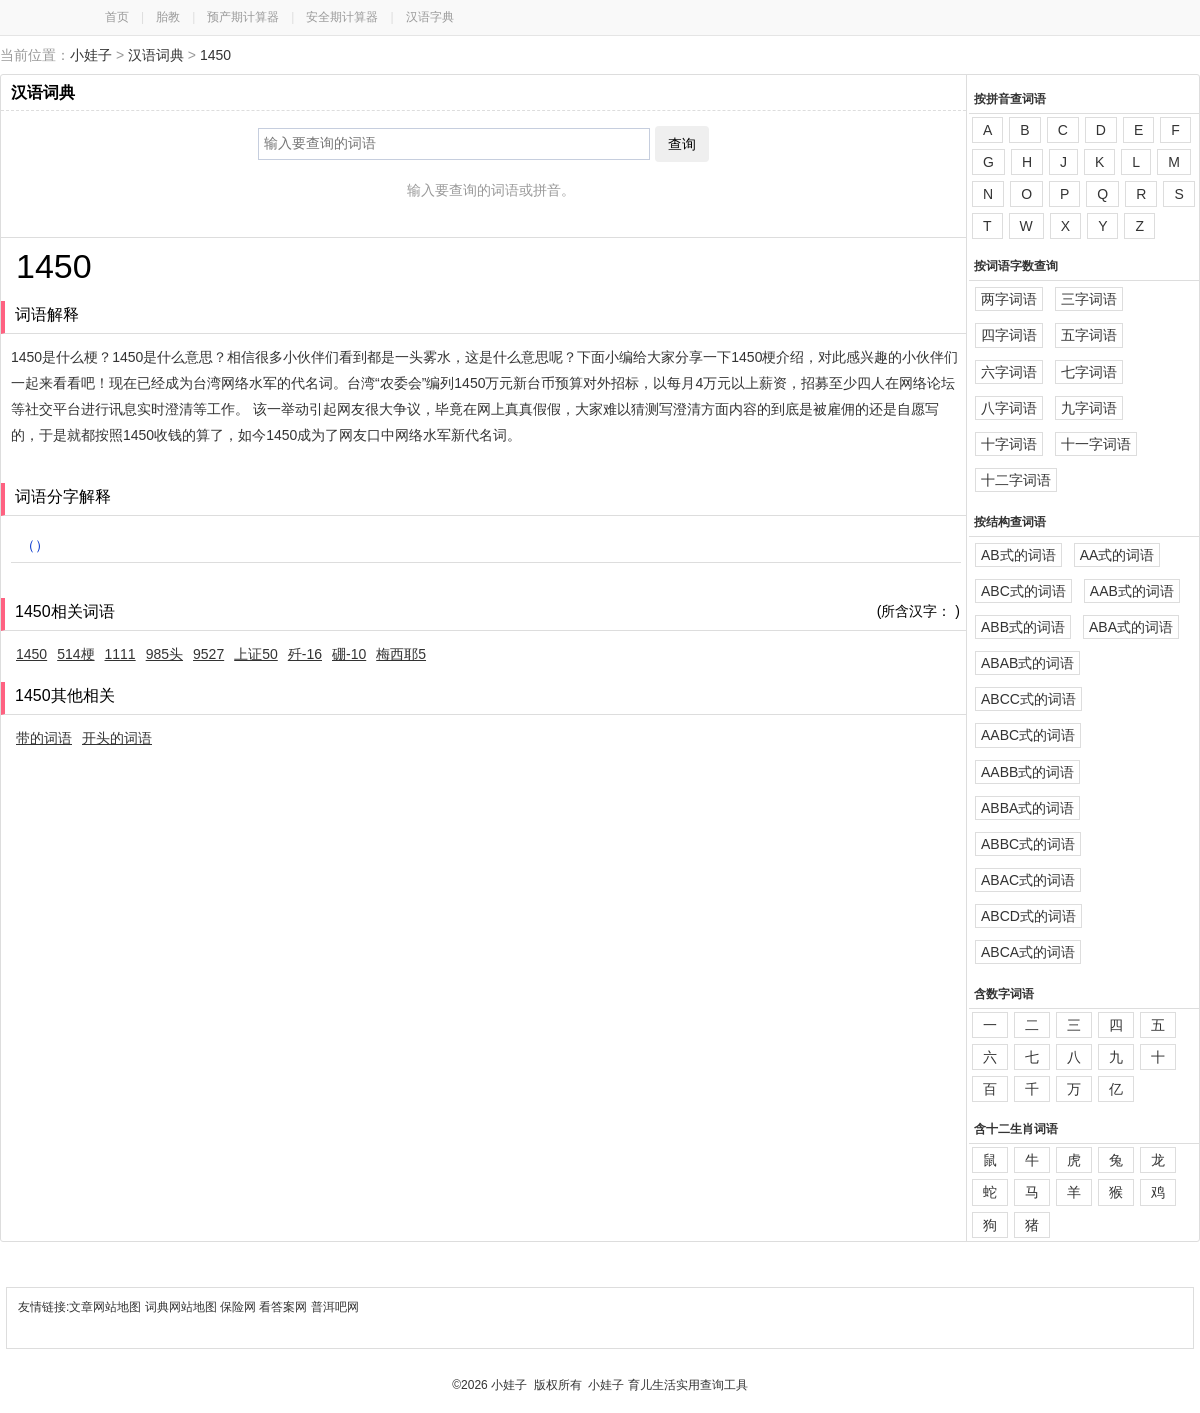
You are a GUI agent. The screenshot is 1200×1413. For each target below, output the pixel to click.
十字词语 (1009, 444)
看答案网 (283, 1307)
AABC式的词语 (1028, 735)
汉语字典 (430, 17)
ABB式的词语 (1023, 627)
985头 (164, 654)
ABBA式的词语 (1027, 808)
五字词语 (1089, 335)
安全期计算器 (342, 17)
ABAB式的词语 (1027, 663)
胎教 (168, 17)
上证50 (256, 654)
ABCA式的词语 (1028, 952)
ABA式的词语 (1131, 627)
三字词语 (1089, 299)
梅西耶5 (401, 654)
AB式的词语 (1018, 555)
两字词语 (1009, 299)
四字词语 (1009, 335)
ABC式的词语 (1023, 591)
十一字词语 (1096, 444)
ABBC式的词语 (1028, 844)
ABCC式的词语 (1028, 699)
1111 (120, 654)
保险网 (238, 1307)
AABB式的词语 (1027, 772)
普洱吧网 (335, 1307)
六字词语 (1009, 372)
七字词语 (1089, 372)
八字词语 (1009, 408)
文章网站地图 (106, 1307)
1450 (215, 55)
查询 (682, 144)
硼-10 (349, 654)
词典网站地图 (182, 1307)
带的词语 (44, 738)
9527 (208, 654)
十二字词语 (1016, 480)
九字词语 (1089, 408)
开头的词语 (117, 738)
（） (35, 545)
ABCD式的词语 (1028, 916)
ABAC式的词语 (1028, 880)
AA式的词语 (1117, 555)
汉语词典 (156, 55)
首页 (117, 17)
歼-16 (305, 654)
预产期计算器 (243, 17)
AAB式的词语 (1132, 591)
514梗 (75, 654)
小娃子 (91, 55)
